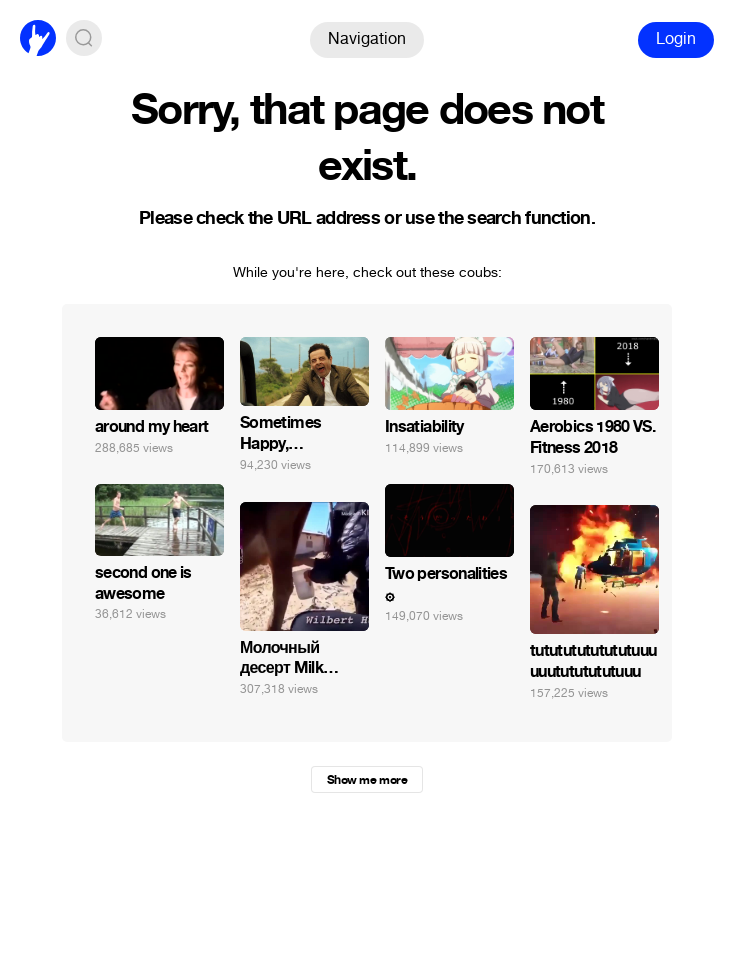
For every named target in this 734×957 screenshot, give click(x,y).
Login (676, 38)
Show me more (367, 780)
